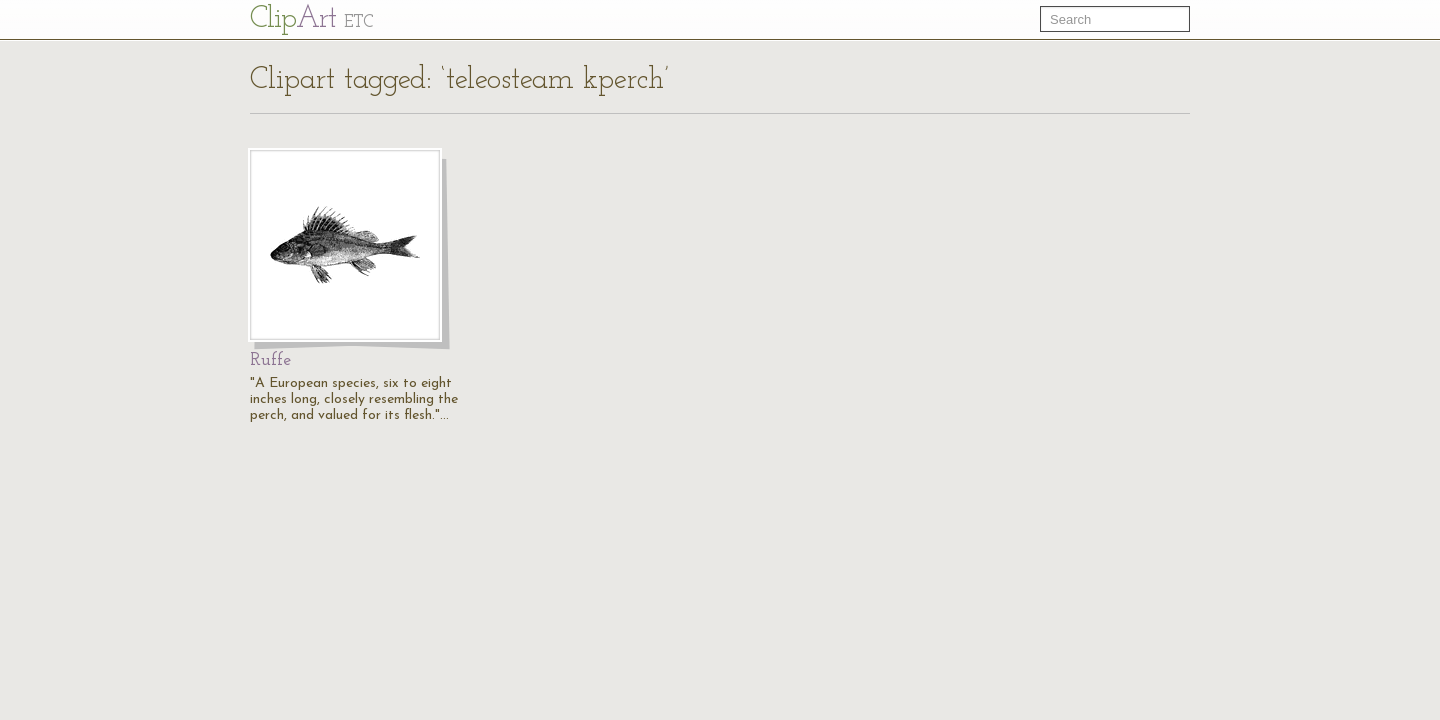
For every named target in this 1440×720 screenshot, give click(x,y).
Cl (311, 19)
